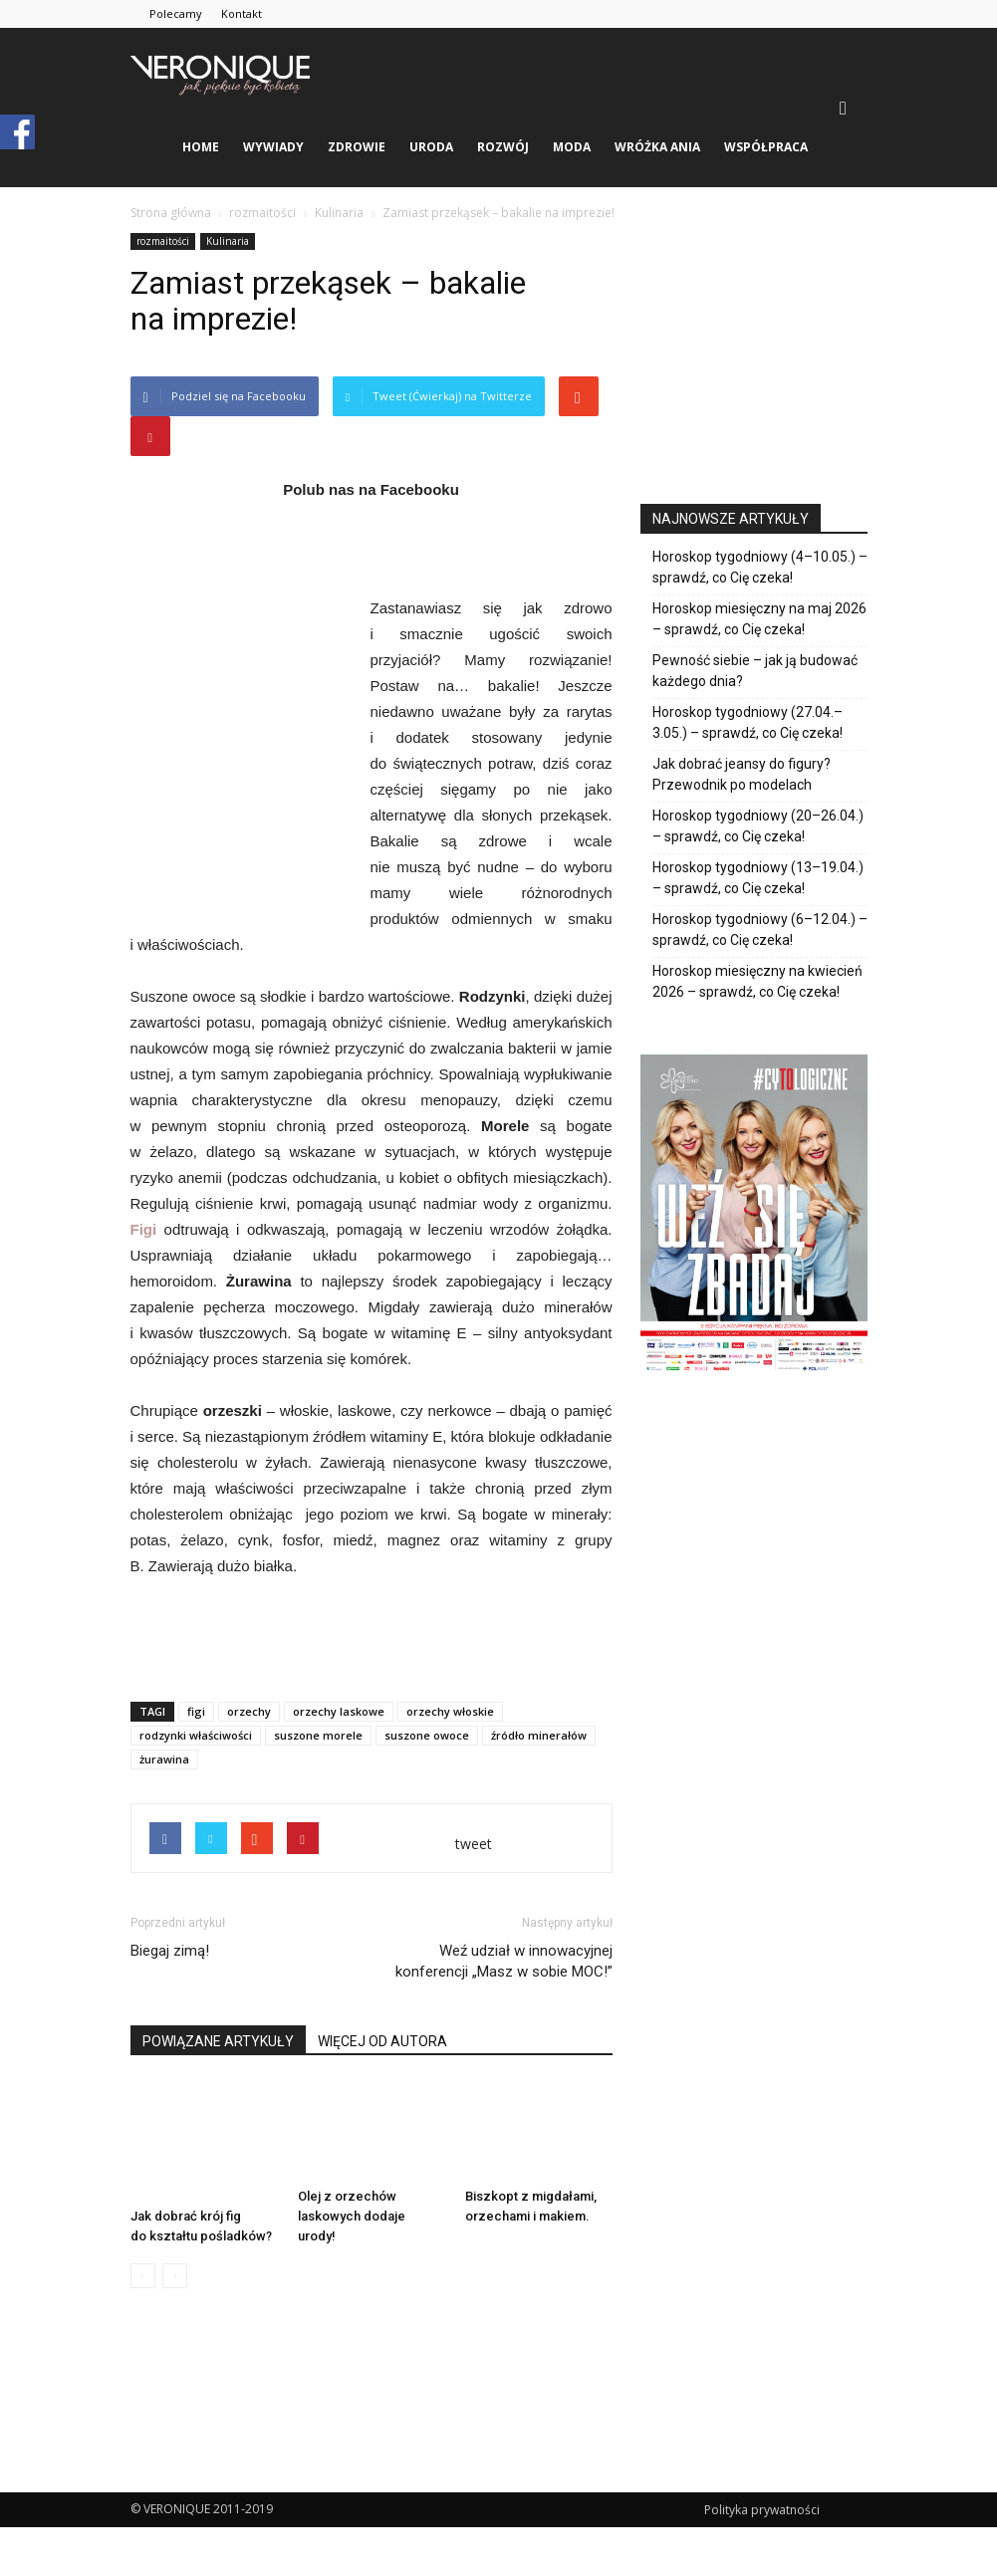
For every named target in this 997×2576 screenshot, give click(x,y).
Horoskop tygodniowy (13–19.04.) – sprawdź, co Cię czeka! (758, 877)
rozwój (503, 146)
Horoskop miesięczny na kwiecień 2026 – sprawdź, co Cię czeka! (757, 981)
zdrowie (356, 146)
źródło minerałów (539, 1735)
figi (196, 1711)
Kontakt (241, 13)
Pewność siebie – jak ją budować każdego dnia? (755, 670)
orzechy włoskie (450, 1711)
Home (200, 146)
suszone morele (318, 1735)
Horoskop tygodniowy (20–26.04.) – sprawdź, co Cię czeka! (758, 826)
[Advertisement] (371, 1635)
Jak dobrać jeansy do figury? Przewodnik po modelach (741, 774)
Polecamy (175, 13)
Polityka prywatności (762, 2509)
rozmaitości (162, 241)
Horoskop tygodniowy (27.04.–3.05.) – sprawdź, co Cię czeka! (747, 722)
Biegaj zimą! (169, 1951)
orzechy (249, 1711)
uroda (431, 146)
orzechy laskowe (338, 1711)
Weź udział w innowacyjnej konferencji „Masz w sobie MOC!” (504, 1961)
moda (572, 146)
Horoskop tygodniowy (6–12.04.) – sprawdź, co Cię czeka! (760, 929)
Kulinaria (227, 241)
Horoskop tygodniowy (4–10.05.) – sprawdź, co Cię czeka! (760, 567)
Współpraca (766, 146)
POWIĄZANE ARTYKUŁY (218, 2041)
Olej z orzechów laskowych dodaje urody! (351, 2216)
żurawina (164, 1759)
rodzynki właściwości (195, 1735)
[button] (844, 107)
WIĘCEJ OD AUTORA (382, 2041)
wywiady (273, 146)
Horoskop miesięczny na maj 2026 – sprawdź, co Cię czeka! (759, 618)
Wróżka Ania (657, 146)
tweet (473, 1843)
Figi (143, 1229)
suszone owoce (426, 1735)
